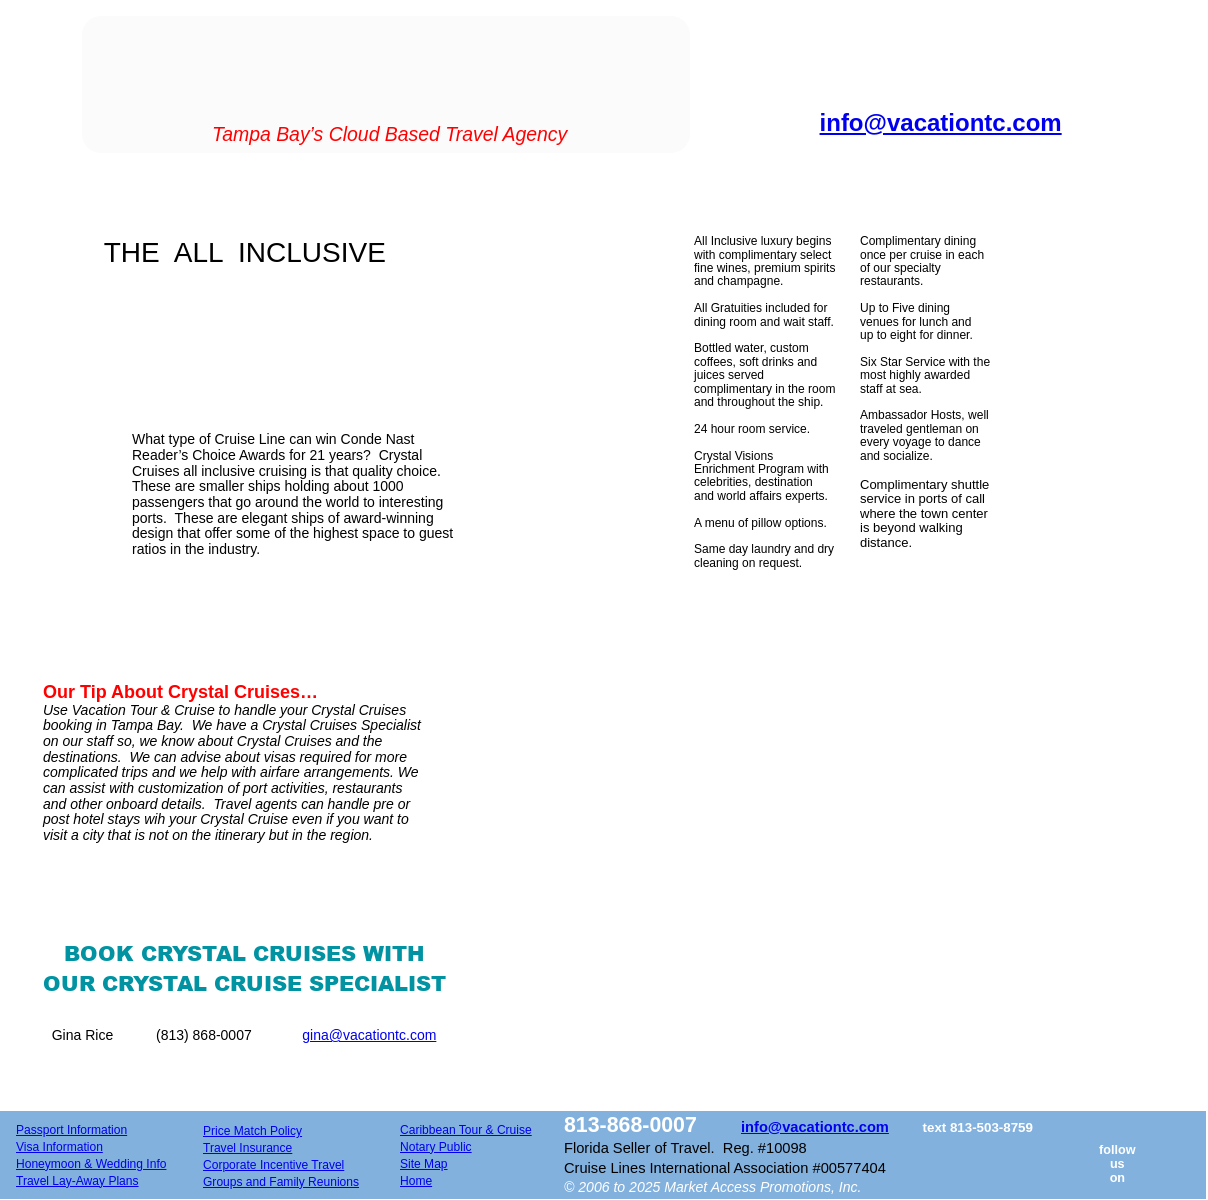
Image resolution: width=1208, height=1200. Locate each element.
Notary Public (436, 1147)
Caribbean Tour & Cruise (466, 1130)
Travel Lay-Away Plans (77, 1181)
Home (416, 1181)
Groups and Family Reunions (281, 1182)
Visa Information (59, 1147)
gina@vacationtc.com (369, 1035)
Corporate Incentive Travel (273, 1165)
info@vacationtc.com (815, 1127)
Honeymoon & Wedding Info (91, 1164)
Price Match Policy (252, 1131)
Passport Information (71, 1130)
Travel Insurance (247, 1148)
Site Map (424, 1164)
